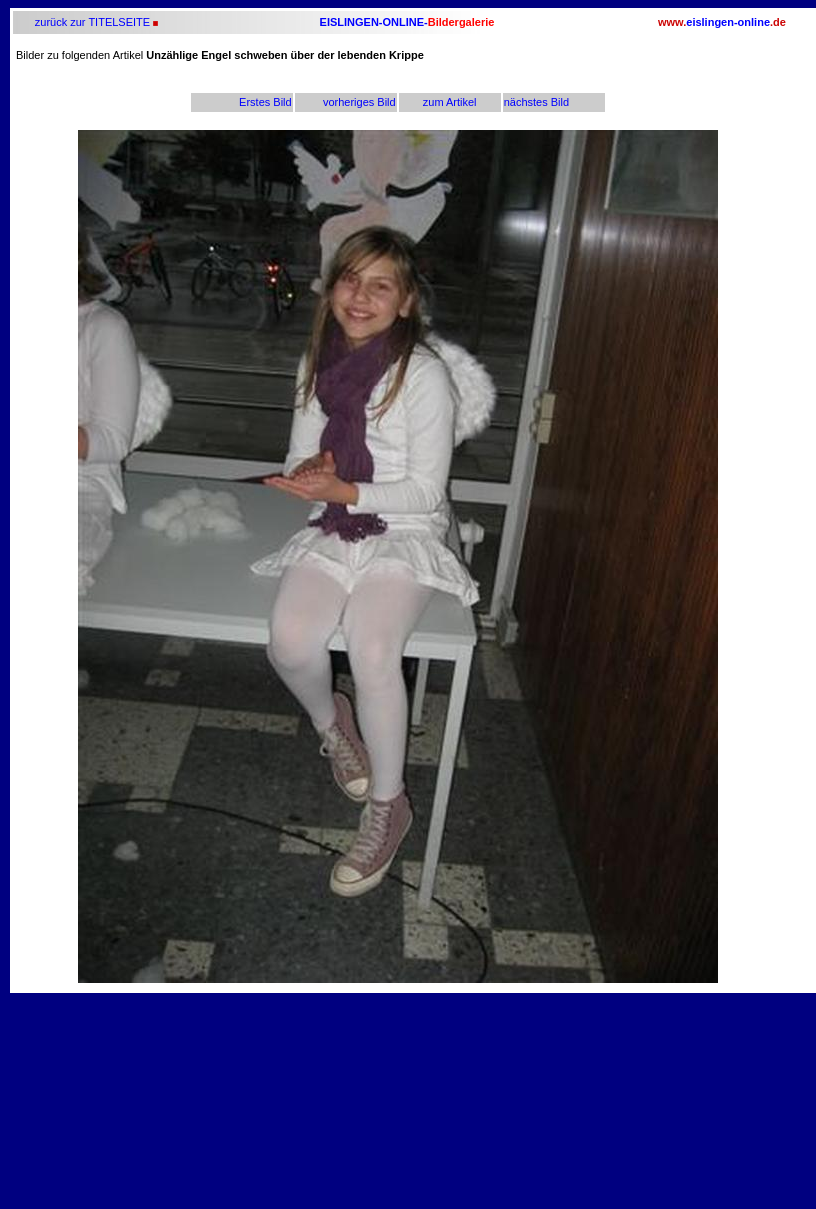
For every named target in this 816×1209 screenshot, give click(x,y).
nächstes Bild (536, 102)
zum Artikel (450, 102)
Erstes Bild (265, 102)
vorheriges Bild (359, 102)
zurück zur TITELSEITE (91, 22)
